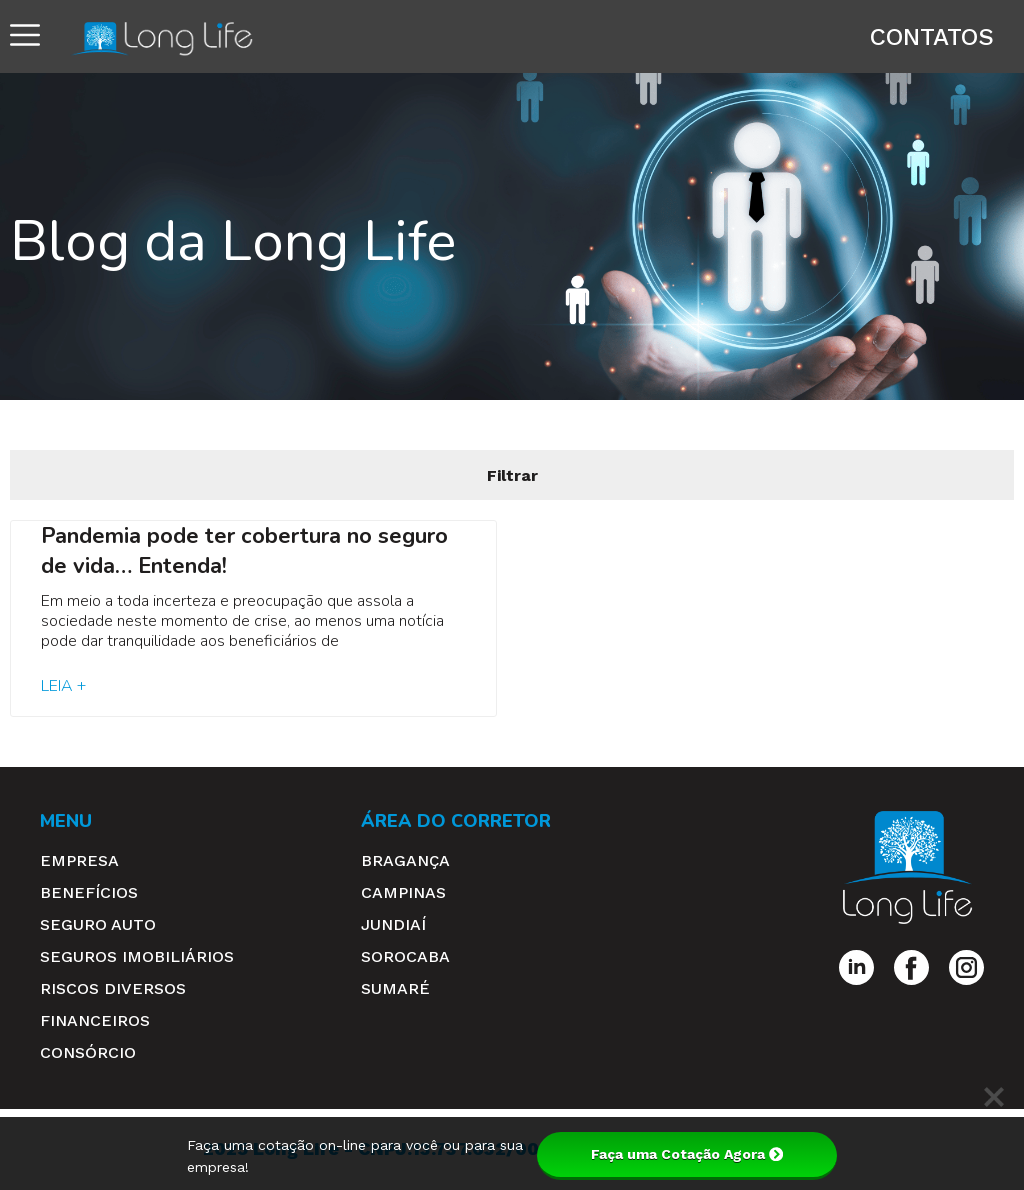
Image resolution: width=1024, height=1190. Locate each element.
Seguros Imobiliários (137, 956)
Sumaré (395, 988)
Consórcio (88, 1052)
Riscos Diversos (113, 988)
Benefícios (89, 892)
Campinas (403, 892)
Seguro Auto (98, 924)
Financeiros (95, 1020)
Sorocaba (405, 956)
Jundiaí (393, 924)
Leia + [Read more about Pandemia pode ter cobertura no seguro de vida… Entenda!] (63, 686)
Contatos (932, 37)
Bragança (405, 860)
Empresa (79, 860)
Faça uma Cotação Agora (687, 1154)
